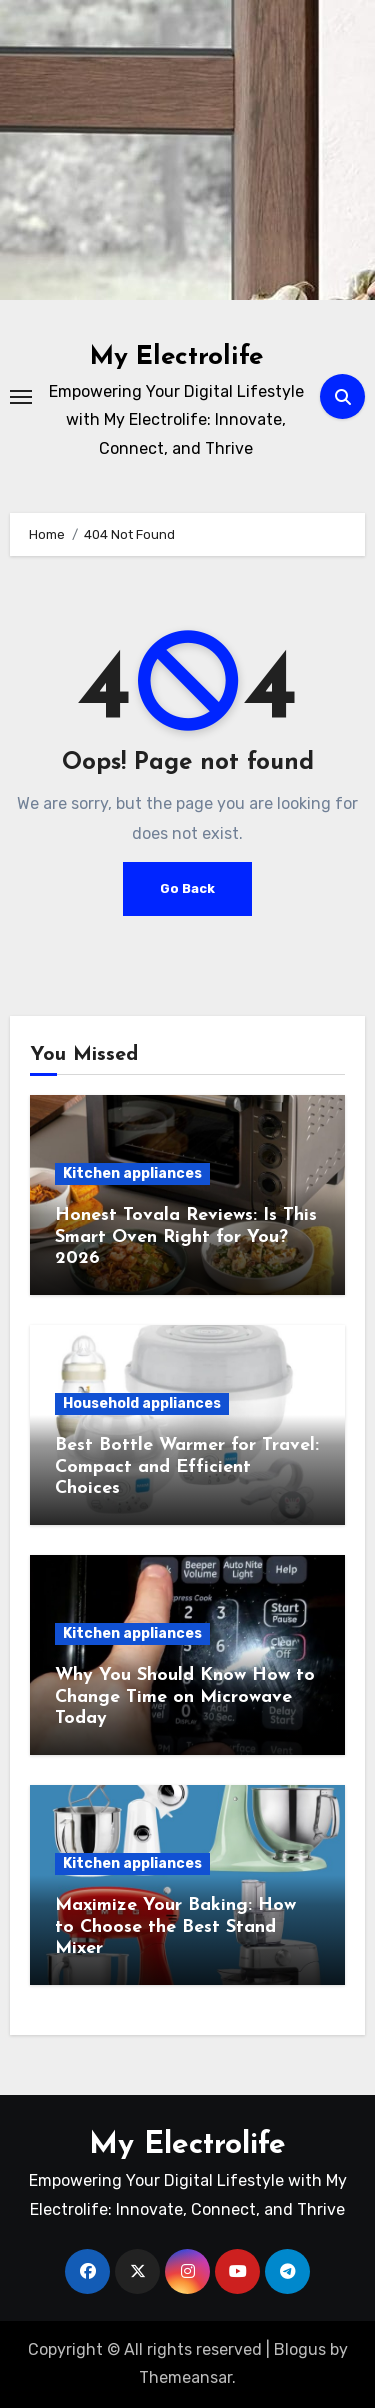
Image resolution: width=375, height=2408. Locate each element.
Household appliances (142, 1403)
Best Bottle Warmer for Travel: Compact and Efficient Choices (187, 1467)
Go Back (187, 888)
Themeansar (185, 2377)
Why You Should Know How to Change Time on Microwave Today (185, 1697)
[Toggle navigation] (21, 397)
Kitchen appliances (132, 1173)
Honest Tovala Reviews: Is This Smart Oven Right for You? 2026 (186, 1237)
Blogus (300, 2349)
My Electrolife (176, 357)
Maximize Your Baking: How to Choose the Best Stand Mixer (175, 1927)
